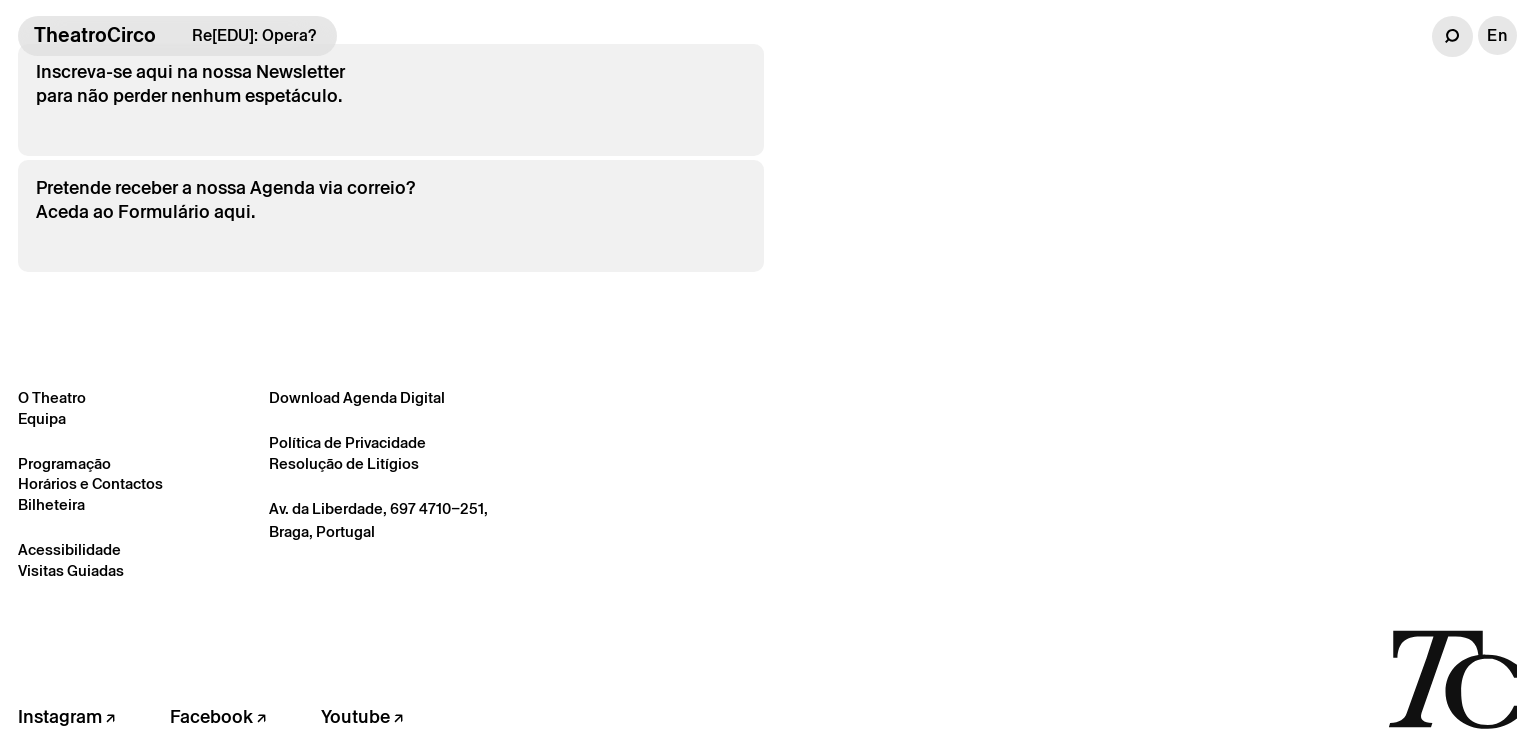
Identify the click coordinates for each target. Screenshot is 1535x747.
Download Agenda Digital (357, 397)
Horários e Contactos (90, 483)
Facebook (218, 716)
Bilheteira (51, 504)
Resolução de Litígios (344, 463)
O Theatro (52, 397)
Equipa (42, 418)
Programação (64, 463)
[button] (1452, 36)
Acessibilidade (69, 549)
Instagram (66, 716)
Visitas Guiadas (71, 570)
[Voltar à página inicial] (1452, 677)
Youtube (362, 716)
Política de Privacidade (347, 442)
